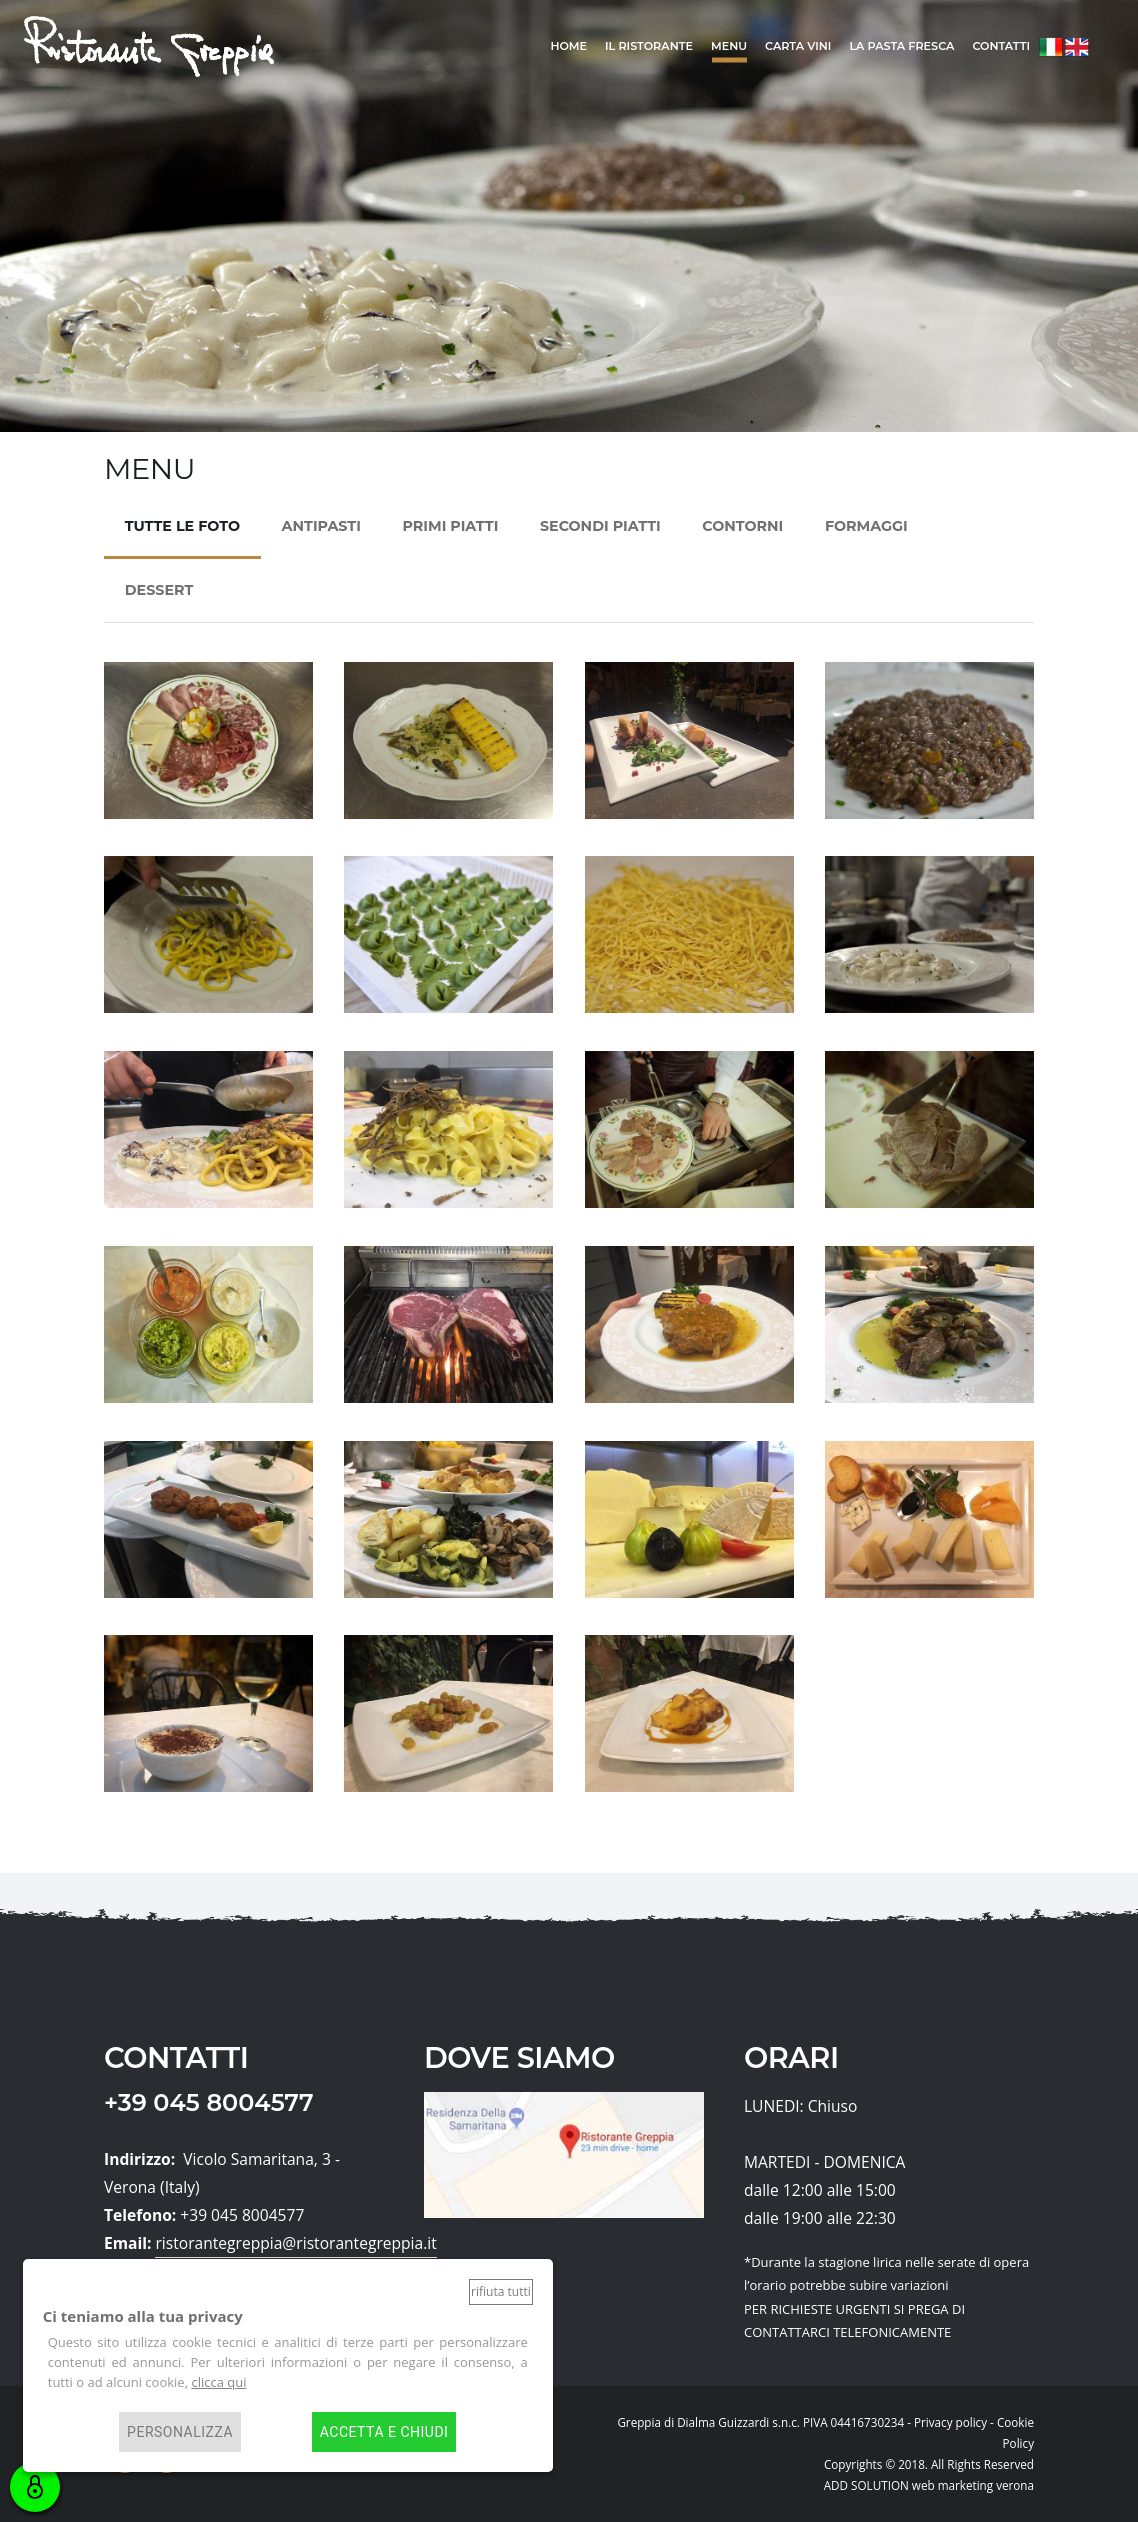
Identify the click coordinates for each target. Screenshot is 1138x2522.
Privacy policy (950, 2422)
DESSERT (159, 590)
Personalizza (180, 2432)
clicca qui (218, 2382)
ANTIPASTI (321, 526)
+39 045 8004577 (209, 2102)
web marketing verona (973, 2485)
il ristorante (649, 46)
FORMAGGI (866, 526)
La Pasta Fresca (901, 46)
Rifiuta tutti (501, 2291)
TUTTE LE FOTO (182, 526)
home (568, 46)
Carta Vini (798, 46)
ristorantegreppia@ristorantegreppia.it (295, 2243)
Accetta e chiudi (384, 2432)
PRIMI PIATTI (450, 526)
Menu (729, 46)
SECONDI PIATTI (600, 526)
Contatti (1001, 46)
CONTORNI (742, 526)
